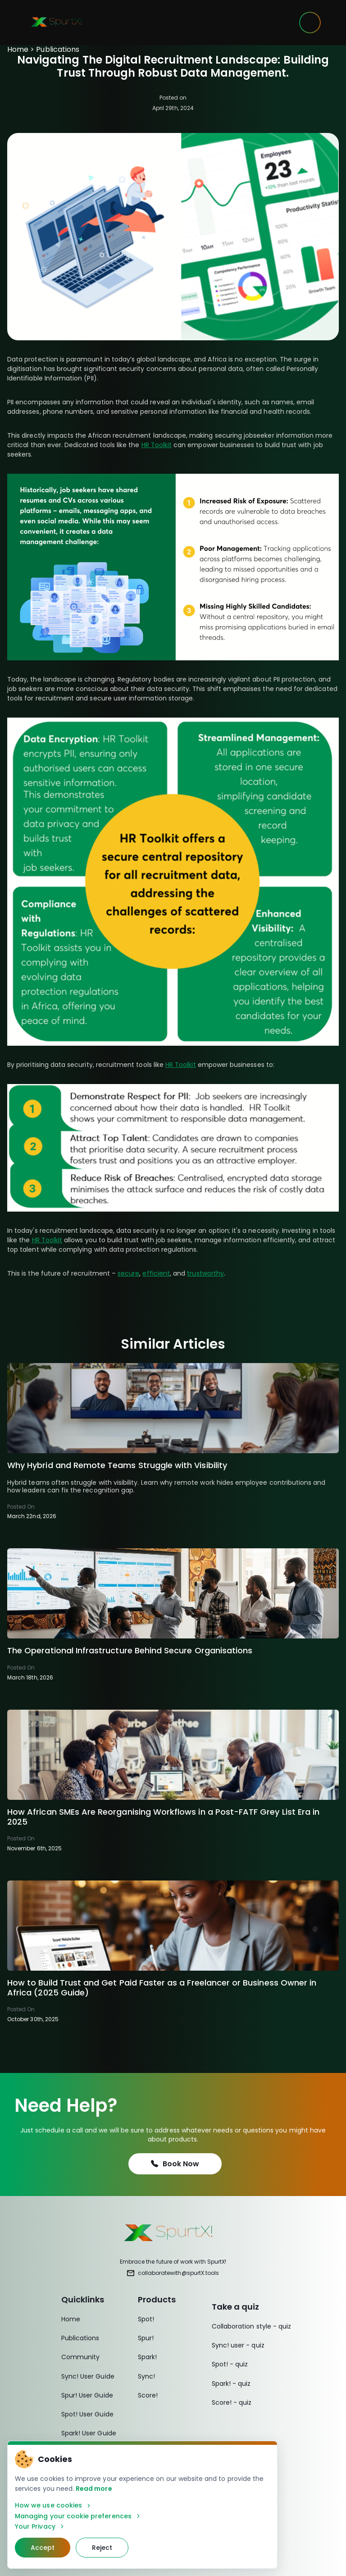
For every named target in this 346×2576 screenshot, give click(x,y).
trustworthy (205, 1273)
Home (17, 49)
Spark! (147, 2356)
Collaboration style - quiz (251, 2326)
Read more (94, 2488)
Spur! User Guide (87, 2395)
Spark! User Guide (88, 2433)
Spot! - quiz (230, 2364)
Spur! (146, 2338)
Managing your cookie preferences (78, 2516)
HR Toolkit (156, 444)
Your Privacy (40, 2526)
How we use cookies (53, 2505)
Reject (102, 2547)
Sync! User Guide (87, 2376)
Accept (43, 2547)
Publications (57, 49)
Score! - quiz (232, 2402)
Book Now (175, 2164)
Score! (148, 2395)
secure (128, 1273)
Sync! (146, 2376)
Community (80, 2356)
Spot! (146, 2319)
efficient (156, 1273)
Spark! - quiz (231, 2383)
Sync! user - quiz (238, 2345)
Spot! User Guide (87, 2414)
